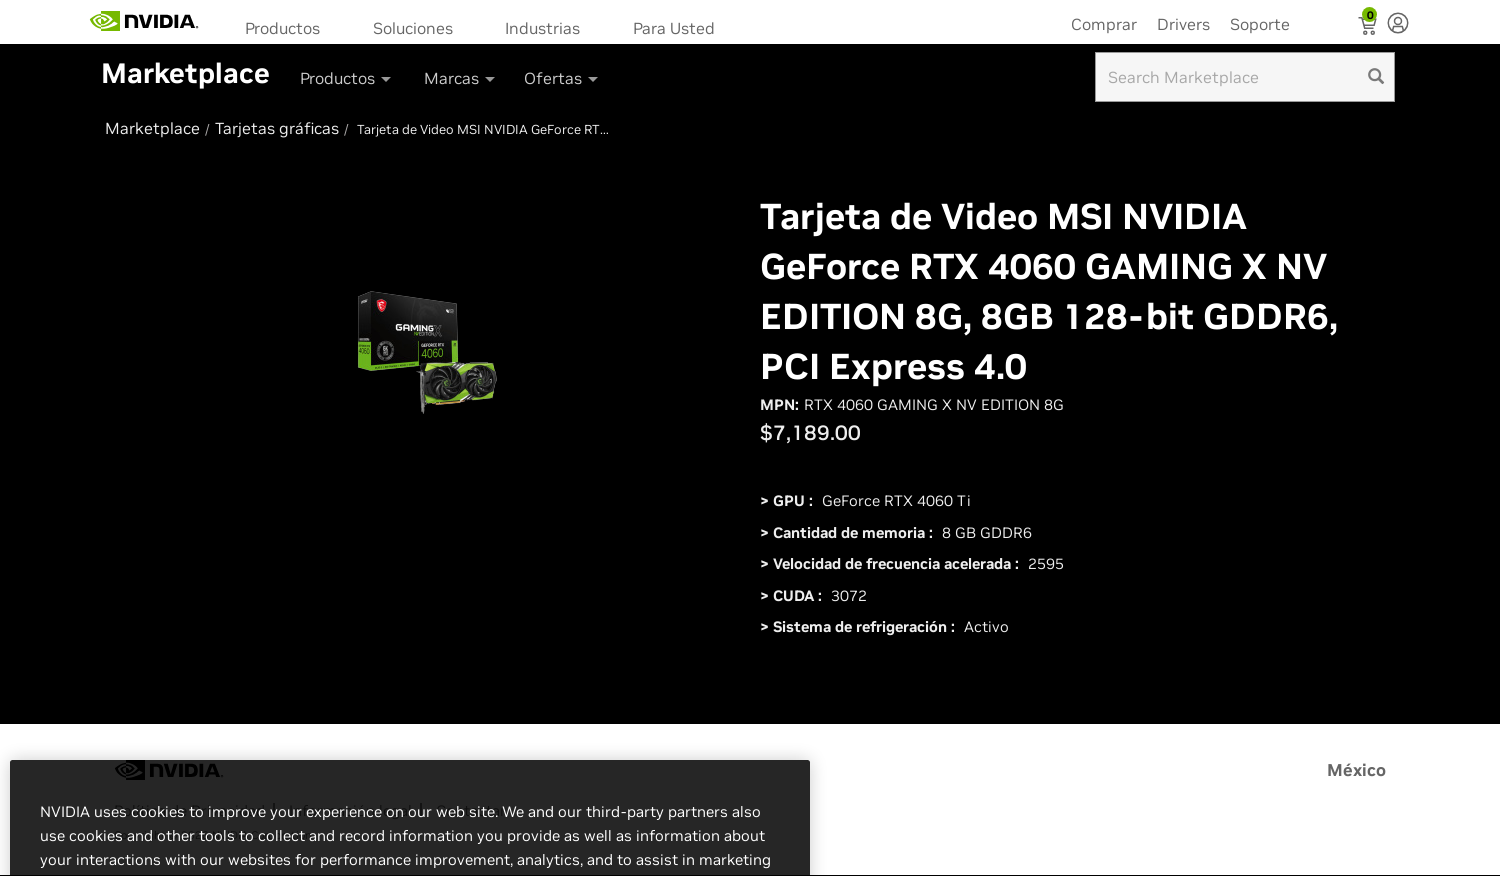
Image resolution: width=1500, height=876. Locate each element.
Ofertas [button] (562, 78)
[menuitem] (289, 26)
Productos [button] (347, 78)
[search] (1376, 77)
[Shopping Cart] (1369, 28)
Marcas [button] (461, 78)
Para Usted (674, 28)
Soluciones (413, 28)
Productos (282, 28)
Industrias (542, 28)
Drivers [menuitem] (1183, 24)
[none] (1398, 25)
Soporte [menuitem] (1260, 24)
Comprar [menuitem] (1104, 24)
